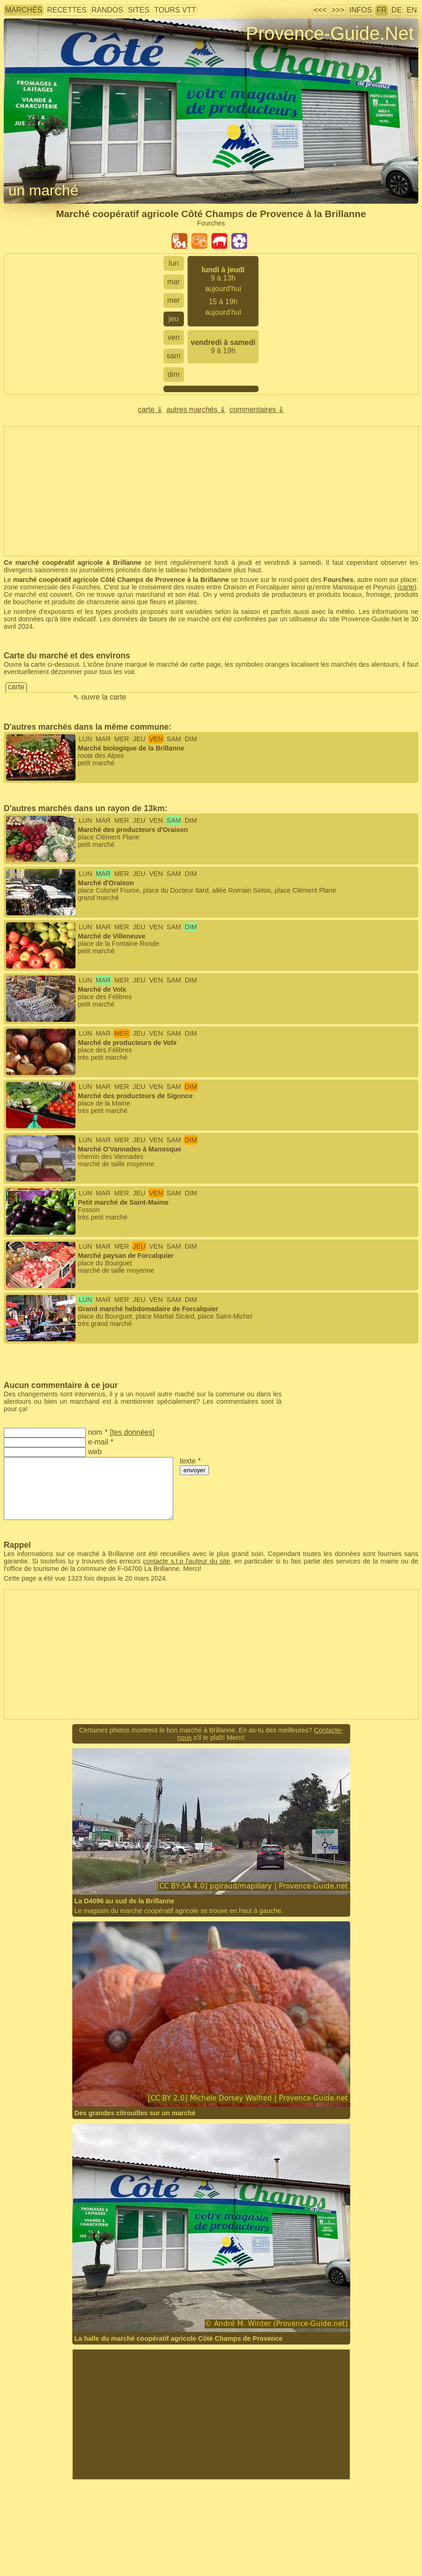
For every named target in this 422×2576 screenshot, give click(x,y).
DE (396, 10)
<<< (320, 10)
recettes (66, 10)
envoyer (194, 1470)
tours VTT (175, 10)
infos (360, 10)
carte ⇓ (150, 409)
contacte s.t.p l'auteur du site (186, 1561)
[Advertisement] (211, 2414)
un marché (43, 190)
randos (107, 10)
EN (412, 10)
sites (138, 10)
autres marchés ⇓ (196, 409)
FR (381, 10)
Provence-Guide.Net (330, 33)
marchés (23, 10)
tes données (132, 1432)
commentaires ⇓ (256, 409)
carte (406, 587)
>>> (337, 10)
